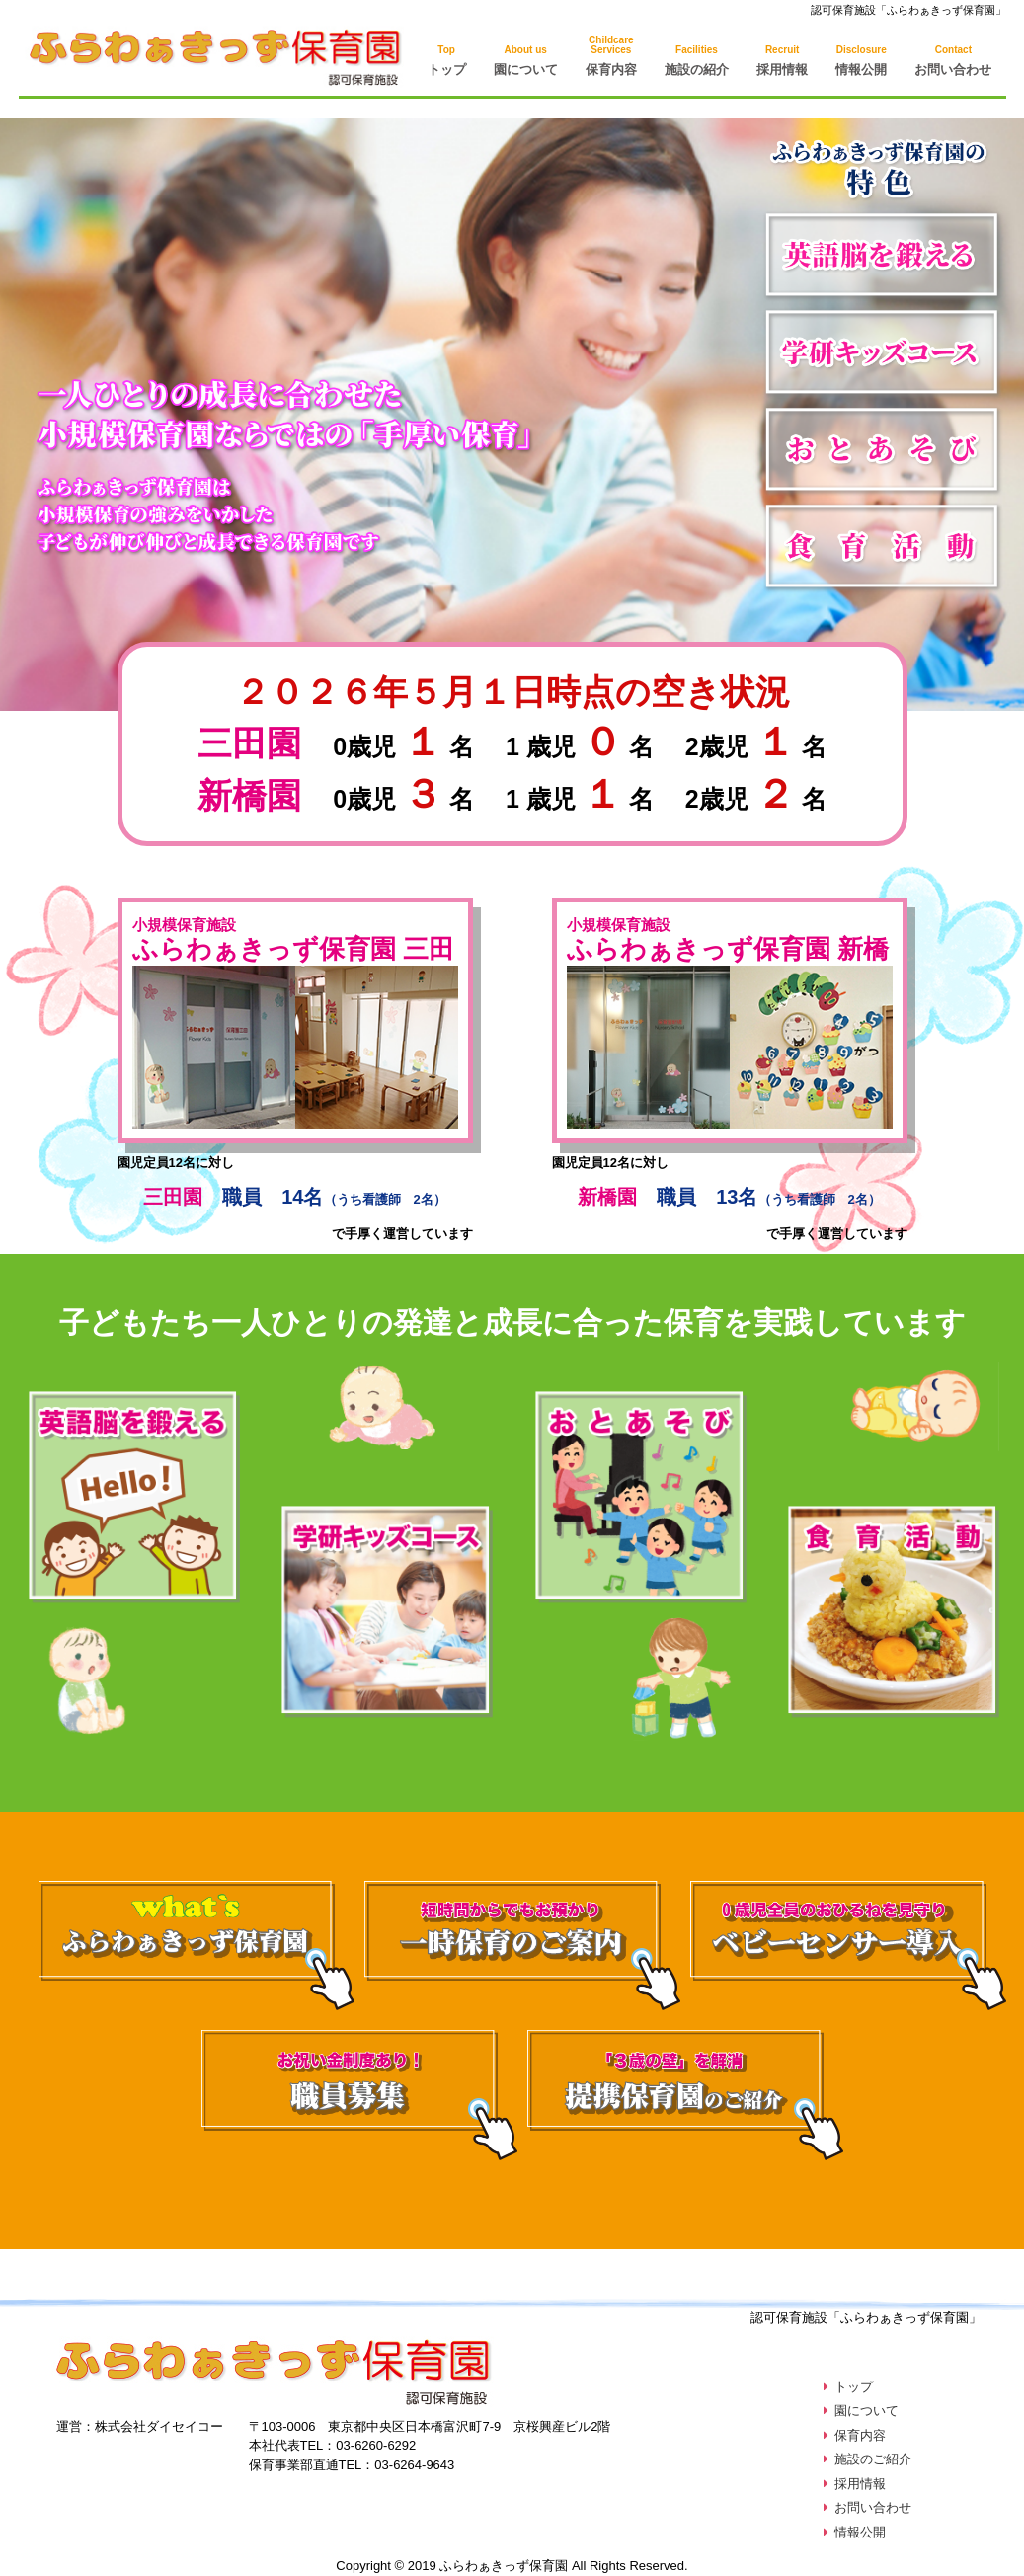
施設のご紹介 (872, 2459)
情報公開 (861, 61)
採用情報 (782, 61)
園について (526, 61)
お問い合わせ (952, 61)
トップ (447, 61)
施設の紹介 (697, 61)
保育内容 (860, 2435)
